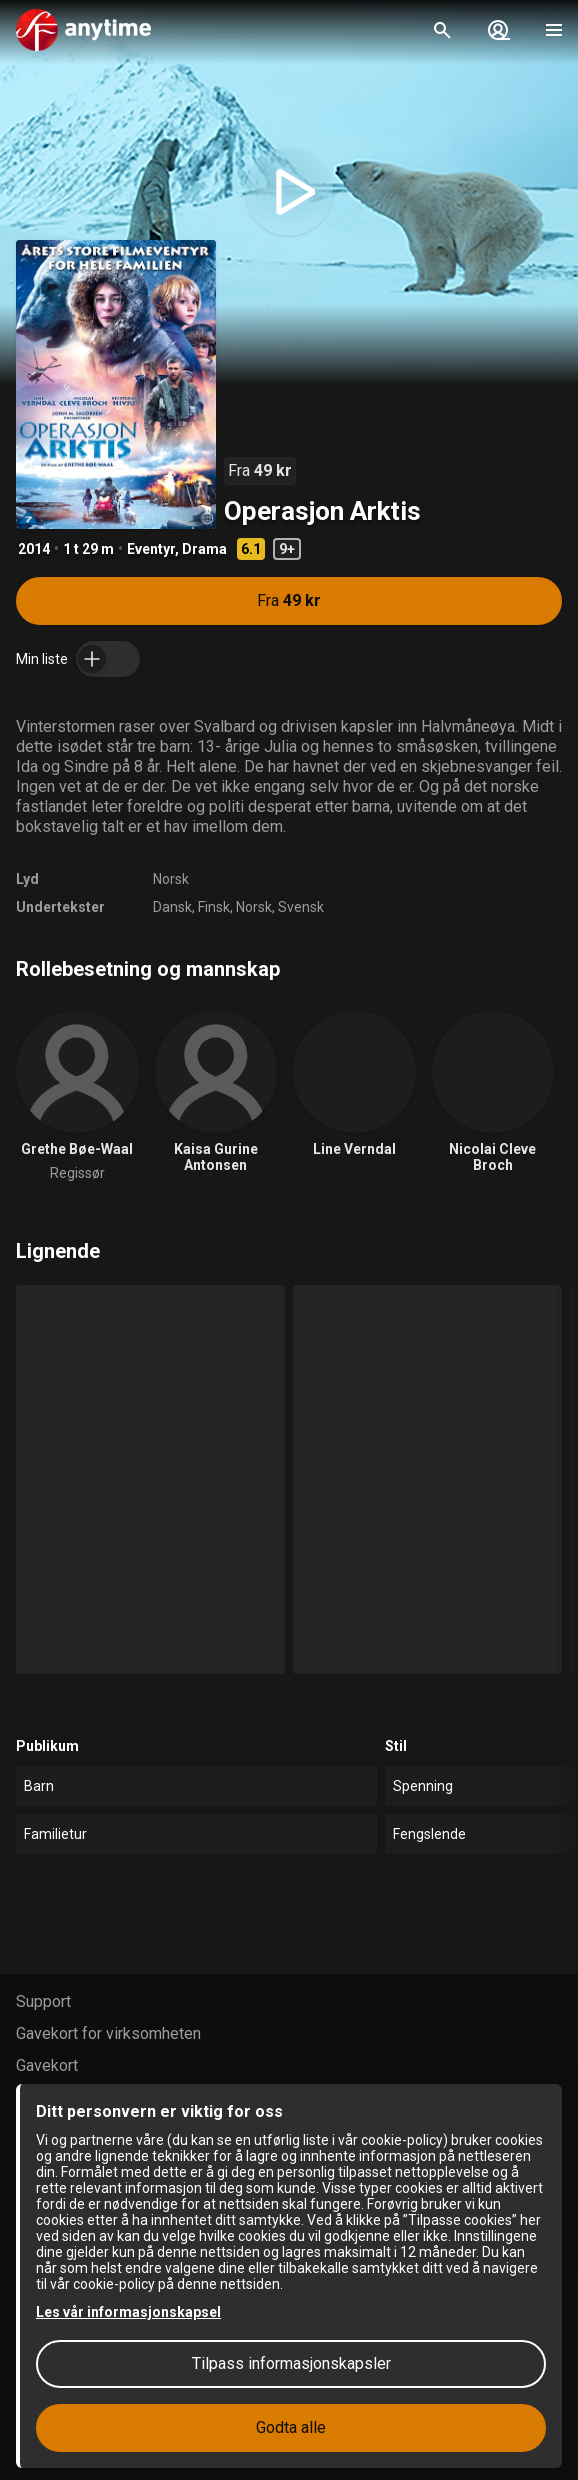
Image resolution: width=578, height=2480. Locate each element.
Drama (204, 549)
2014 (34, 549)
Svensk (301, 907)
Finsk (214, 907)
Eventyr (151, 549)
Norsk (171, 879)
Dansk (172, 907)
